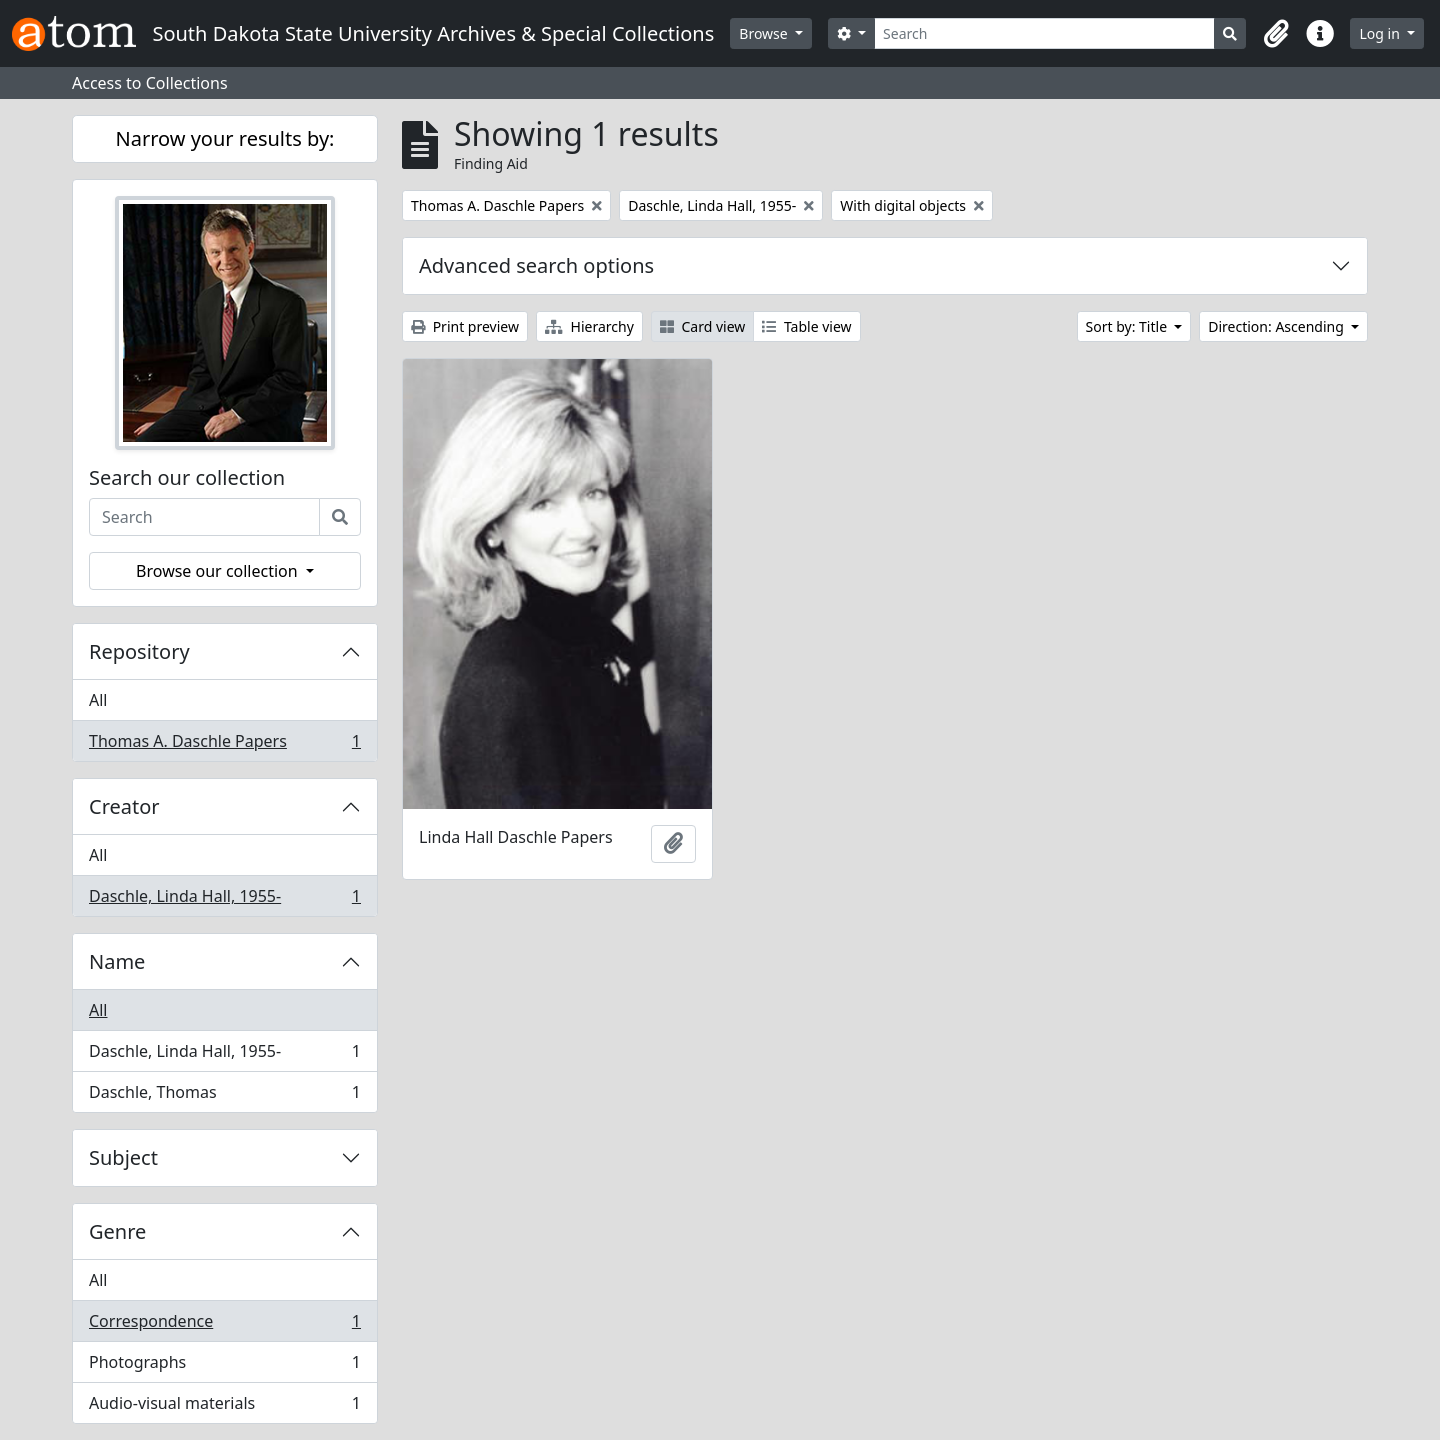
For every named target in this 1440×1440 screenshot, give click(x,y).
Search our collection (187, 478)
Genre (117, 1231)
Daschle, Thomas (224, 1096)
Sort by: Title (1128, 326)
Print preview (465, 326)
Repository (139, 651)
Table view (806, 326)
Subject (123, 1157)
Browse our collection (219, 571)
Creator (124, 806)
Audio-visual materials (224, 1407)
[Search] (1044, 33)
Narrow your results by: (225, 138)
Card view (702, 326)
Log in (1381, 33)
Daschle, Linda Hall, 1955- (224, 900)
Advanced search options (536, 265)
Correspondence (224, 1325)
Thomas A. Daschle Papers (224, 745)
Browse (765, 33)
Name (117, 961)
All (98, 700)
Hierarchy (589, 326)
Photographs (224, 1366)
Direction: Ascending (1277, 326)
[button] (1276, 34)
